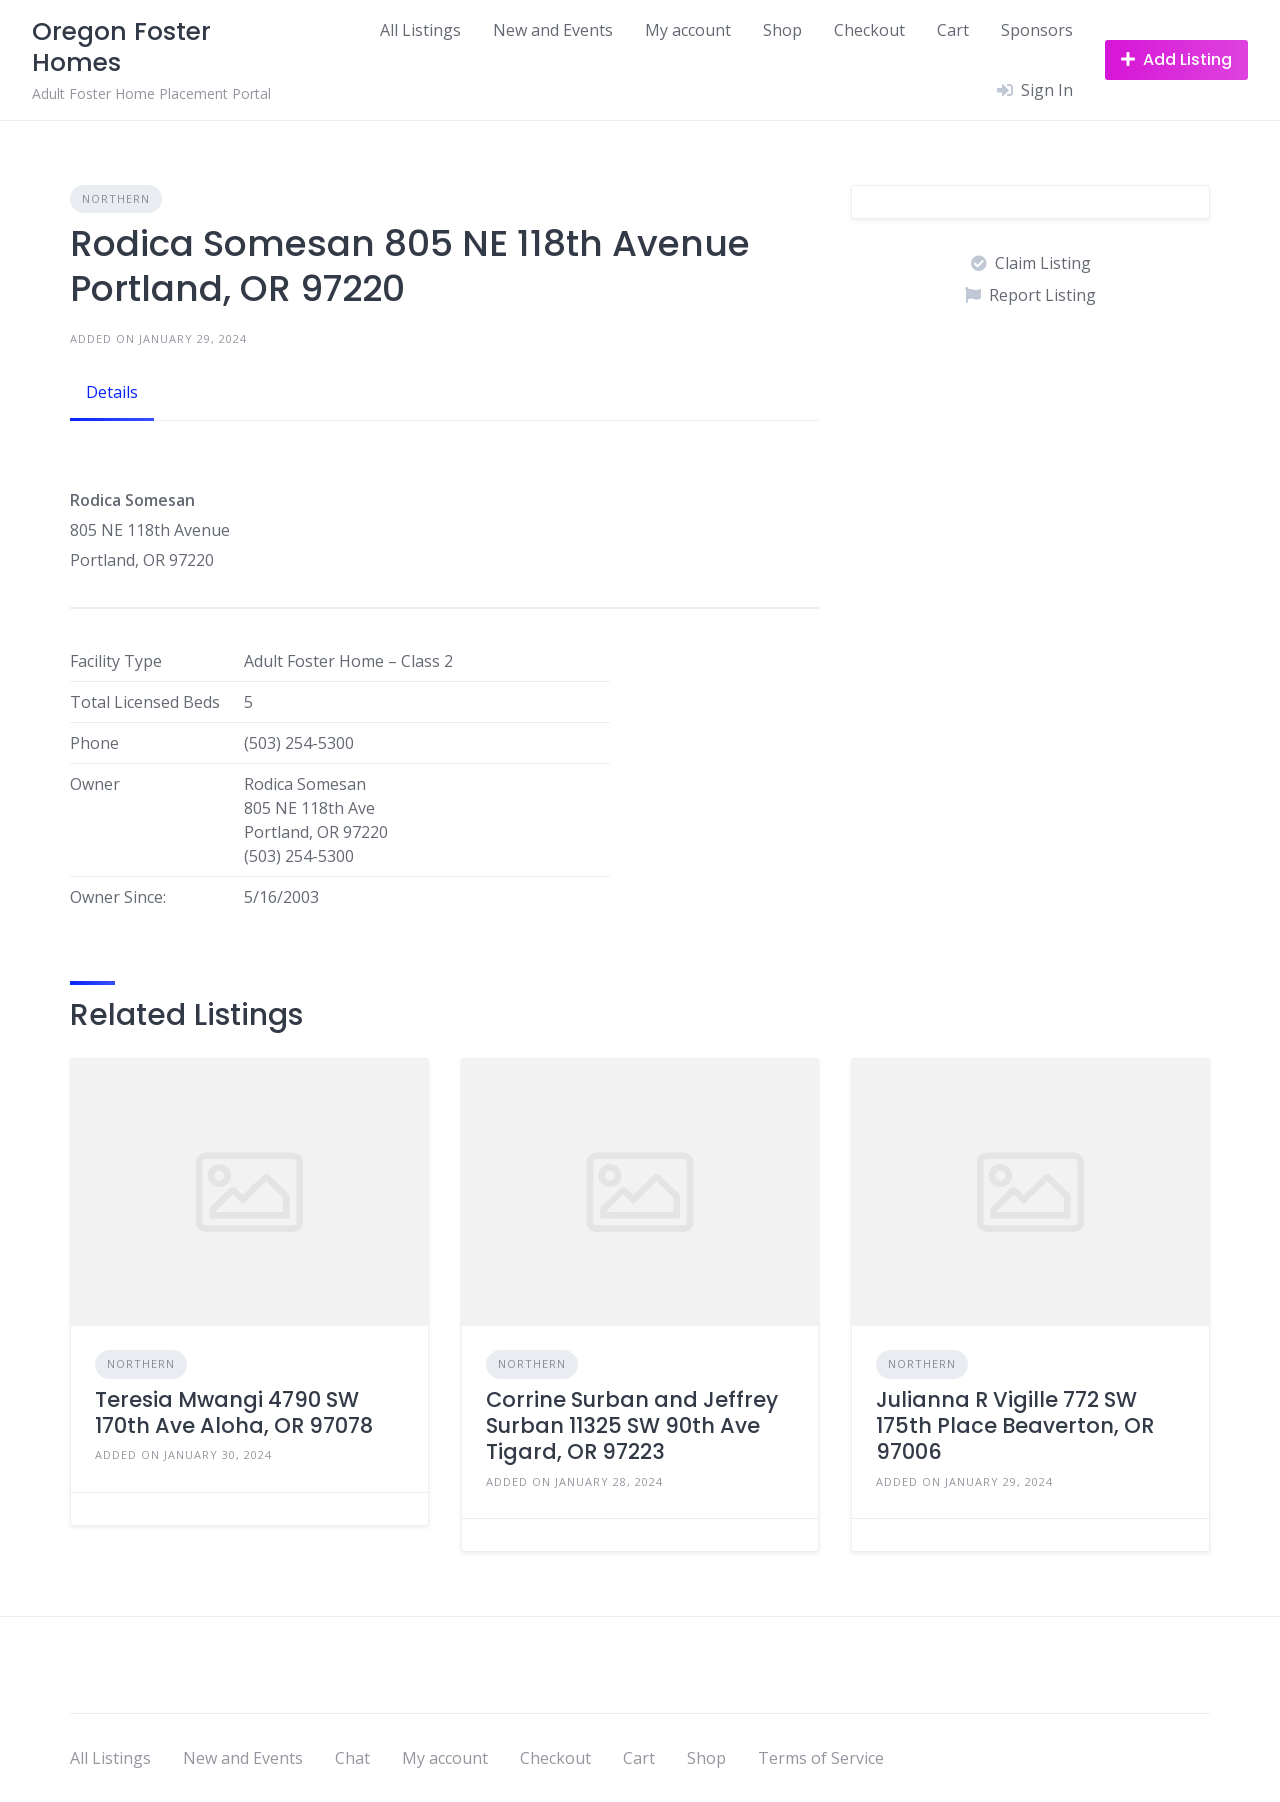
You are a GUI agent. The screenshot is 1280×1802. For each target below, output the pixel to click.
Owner (95, 784)
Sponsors (1037, 30)
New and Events (553, 30)
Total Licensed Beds (145, 702)
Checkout (869, 30)
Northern (116, 198)
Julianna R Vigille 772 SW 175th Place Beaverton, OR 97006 (1015, 1426)
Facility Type (116, 661)
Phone (94, 743)
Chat (352, 1758)
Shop (782, 30)
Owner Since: (118, 897)
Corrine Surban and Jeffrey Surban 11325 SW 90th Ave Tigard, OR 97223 (632, 1426)
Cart (953, 30)
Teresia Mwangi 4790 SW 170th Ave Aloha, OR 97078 (234, 1412)
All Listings (420, 30)
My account (688, 30)
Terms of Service (821, 1758)
